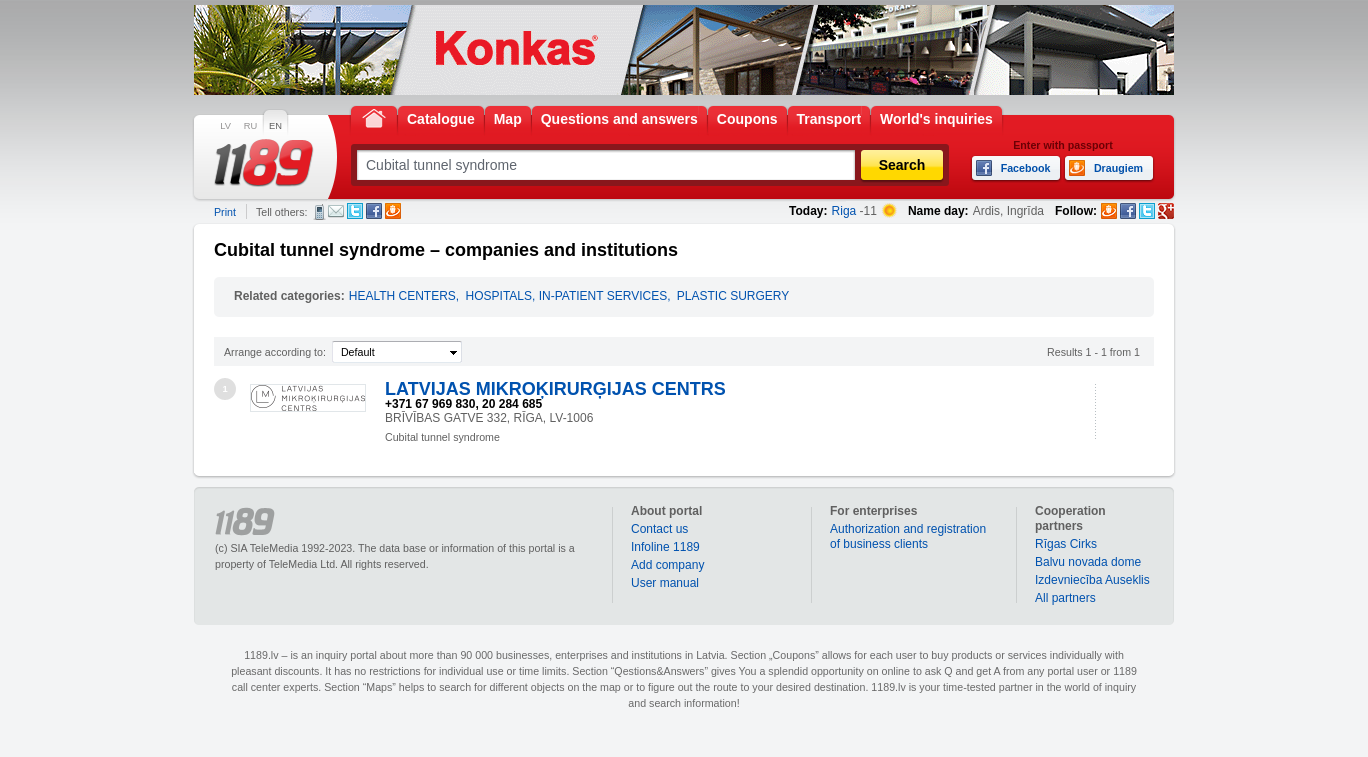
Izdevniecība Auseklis (1092, 580)
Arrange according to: (275, 352)
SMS (319, 212)
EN (275, 126)
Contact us (659, 529)
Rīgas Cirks (1066, 544)
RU (250, 126)
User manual (665, 583)
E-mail (336, 211)
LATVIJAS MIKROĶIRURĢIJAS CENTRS (555, 389)
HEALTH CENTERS (402, 296)
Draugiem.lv (393, 211)
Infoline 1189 (665, 547)
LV (225, 126)
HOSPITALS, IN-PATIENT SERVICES (567, 296)
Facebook (374, 211)
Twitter (355, 211)
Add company (667, 565)
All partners (1065, 598)
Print (225, 212)
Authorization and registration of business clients (908, 536)
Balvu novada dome (1088, 562)
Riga (844, 211)
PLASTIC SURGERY (733, 296)
